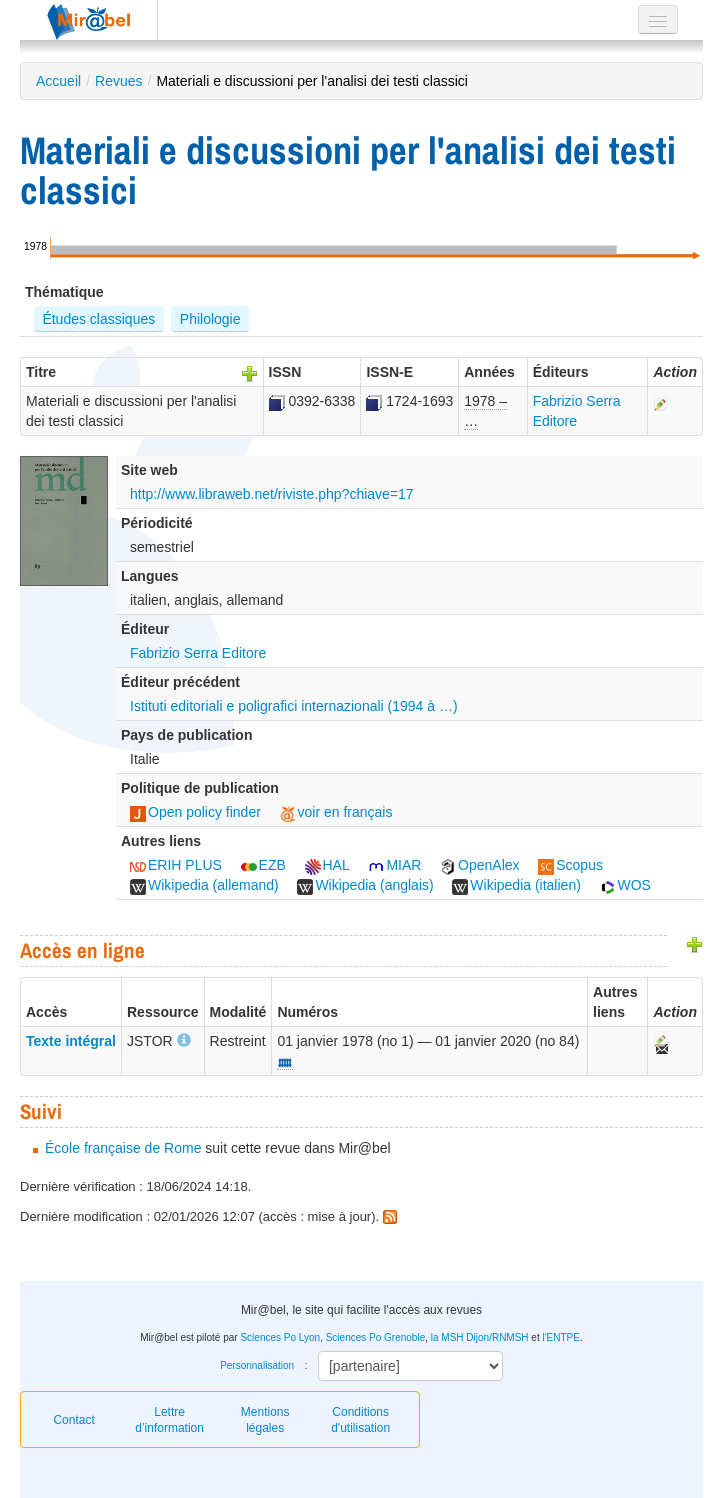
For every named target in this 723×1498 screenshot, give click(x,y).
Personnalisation (257, 1365)
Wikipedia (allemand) (204, 885)
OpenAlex (479, 865)
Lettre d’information (169, 1420)
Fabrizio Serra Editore (198, 653)
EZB (263, 865)
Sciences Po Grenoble (376, 1337)
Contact (73, 1420)
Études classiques (98, 319)
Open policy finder (195, 812)
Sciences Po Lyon (280, 1337)
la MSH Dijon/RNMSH (480, 1337)
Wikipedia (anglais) (365, 885)
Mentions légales (265, 1420)
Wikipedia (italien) (516, 885)
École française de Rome (123, 1148)
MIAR (394, 865)
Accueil (58, 81)
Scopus (570, 865)
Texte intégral (71, 1041)
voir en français (336, 812)
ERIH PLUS (176, 865)
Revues (118, 81)
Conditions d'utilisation (360, 1420)
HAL (327, 865)
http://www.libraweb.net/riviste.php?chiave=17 (272, 494)
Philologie (210, 319)
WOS (625, 885)
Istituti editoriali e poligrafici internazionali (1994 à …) (294, 706)
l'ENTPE (560, 1337)
